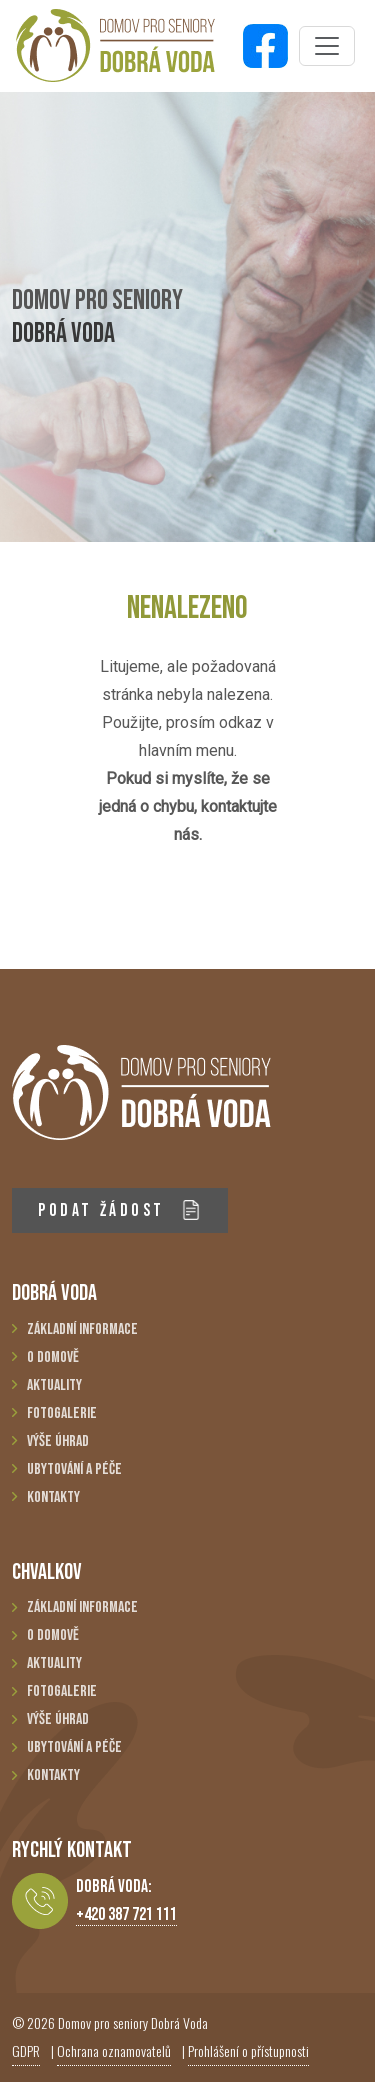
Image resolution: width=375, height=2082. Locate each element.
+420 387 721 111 (126, 1914)
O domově (53, 1357)
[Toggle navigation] (327, 46)
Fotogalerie (62, 1413)
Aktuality (54, 1385)
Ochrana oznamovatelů (114, 2050)
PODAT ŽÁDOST (119, 1210)
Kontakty (53, 1497)
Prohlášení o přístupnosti (248, 2050)
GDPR (26, 2050)
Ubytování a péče (74, 1469)
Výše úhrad (58, 1441)
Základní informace (82, 1329)
